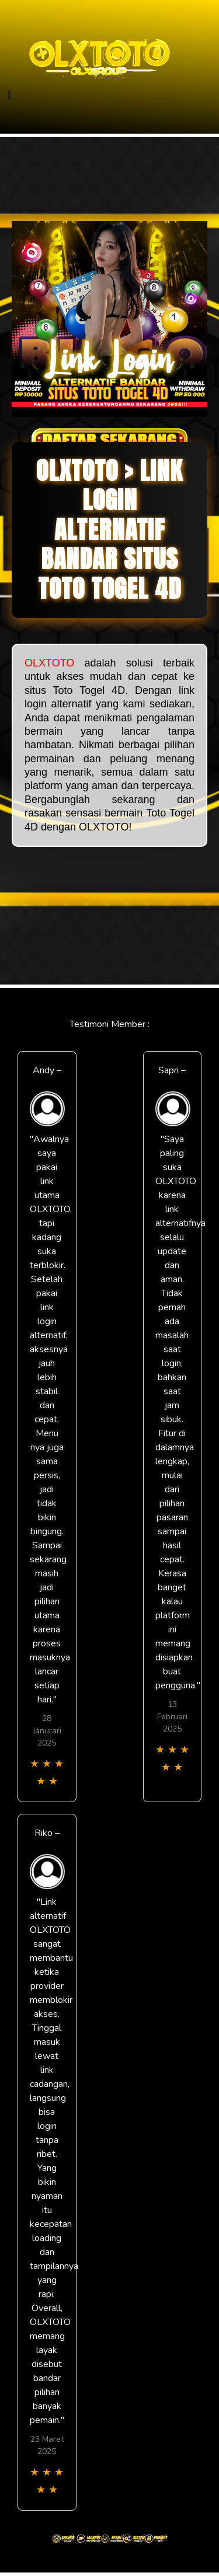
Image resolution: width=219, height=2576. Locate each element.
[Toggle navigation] (9, 95)
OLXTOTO (49, 663)
